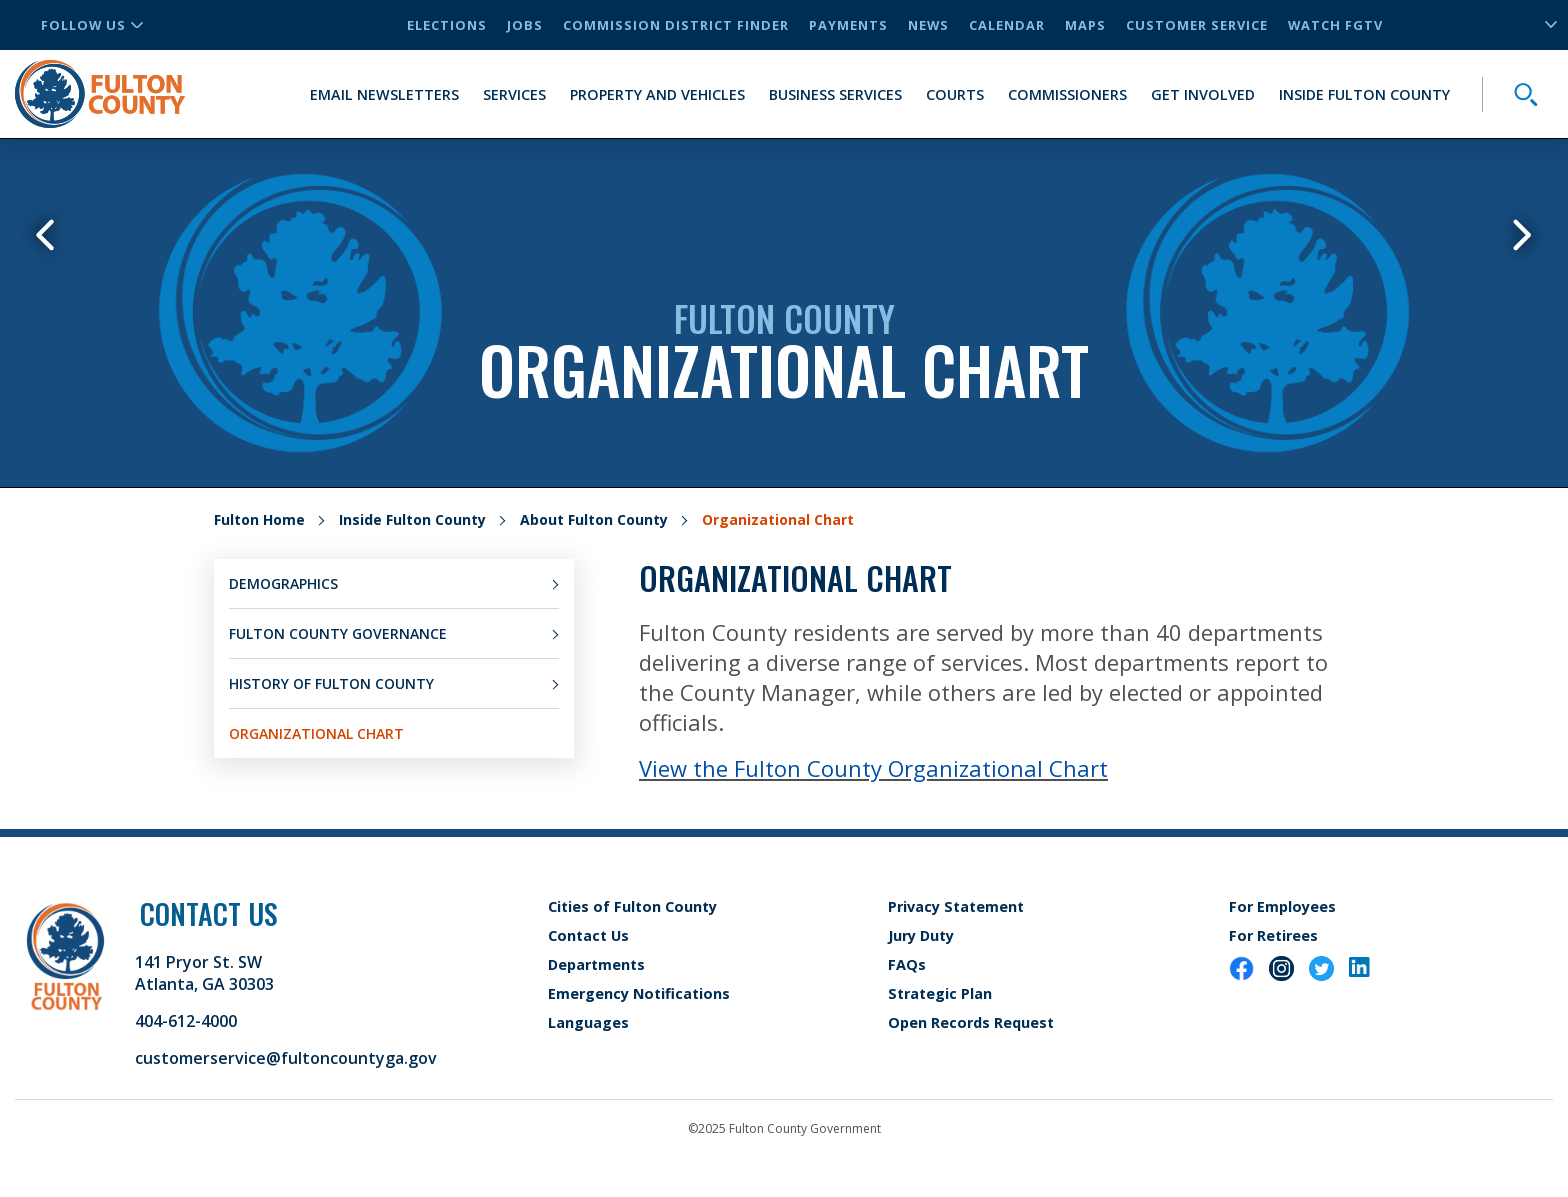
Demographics (283, 583)
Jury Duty (921, 935)
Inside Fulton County (1364, 94)
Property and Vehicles (657, 94)
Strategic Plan (940, 993)
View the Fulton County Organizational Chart (873, 768)
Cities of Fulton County (632, 906)
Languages (588, 1022)
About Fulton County (594, 519)
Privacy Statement (956, 906)
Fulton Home (259, 519)
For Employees (1282, 906)
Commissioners (1067, 94)
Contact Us (588, 935)
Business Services (835, 94)
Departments (596, 964)
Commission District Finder (676, 25)
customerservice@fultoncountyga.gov (286, 1058)
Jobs (525, 25)
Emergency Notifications (639, 993)
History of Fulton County (331, 683)
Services (514, 94)
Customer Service (1197, 25)
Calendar (1007, 25)
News (928, 25)
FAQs (907, 964)
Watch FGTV (1335, 25)
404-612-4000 (186, 1021)
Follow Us (92, 25)
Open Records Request (971, 1022)
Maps (1085, 25)
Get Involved (1203, 94)
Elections (447, 25)
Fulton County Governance (338, 633)
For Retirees (1273, 935)
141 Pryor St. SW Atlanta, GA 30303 (204, 973)
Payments (848, 25)
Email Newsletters (384, 94)
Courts (955, 94)
